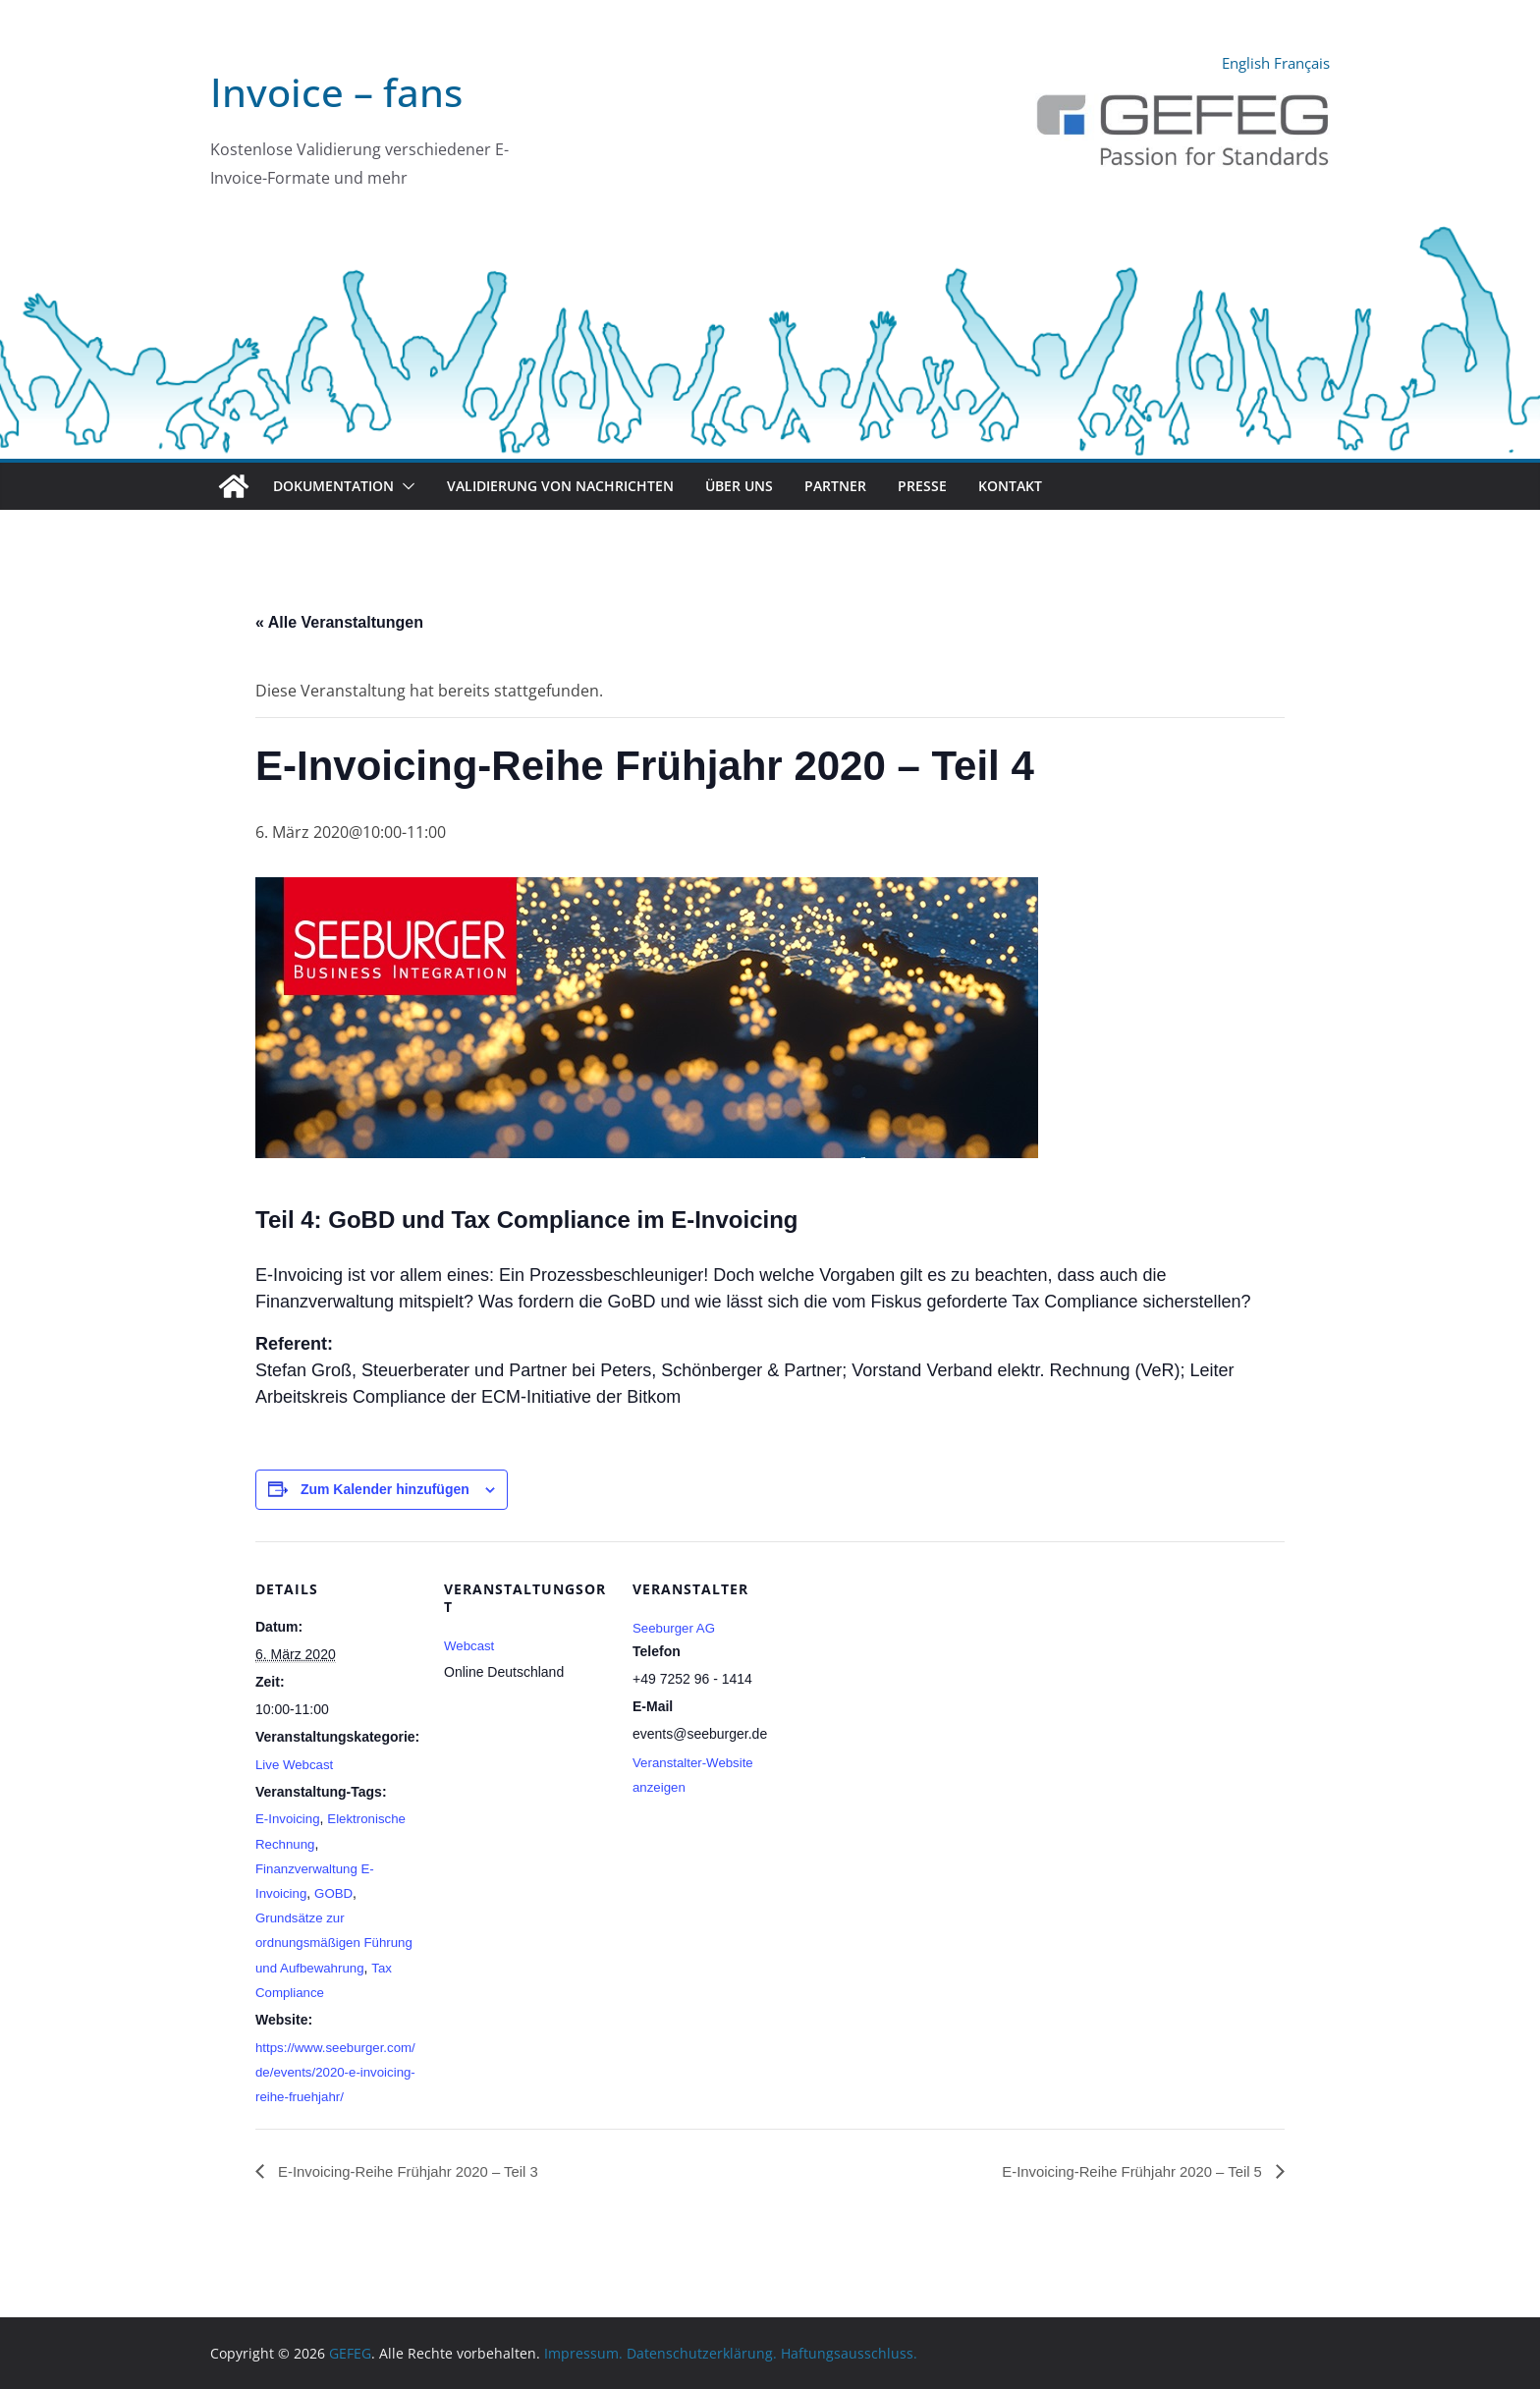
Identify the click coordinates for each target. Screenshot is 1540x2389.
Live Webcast (296, 1764)
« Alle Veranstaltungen (339, 622)
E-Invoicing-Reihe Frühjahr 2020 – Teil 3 (416, 2196)
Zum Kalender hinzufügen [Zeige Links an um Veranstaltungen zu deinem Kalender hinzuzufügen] (385, 1489)
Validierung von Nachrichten (560, 485)
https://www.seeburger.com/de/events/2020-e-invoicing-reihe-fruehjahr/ (332, 2096)
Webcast (470, 1645)
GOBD (337, 1893)
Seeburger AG (676, 1628)
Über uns (739, 485)
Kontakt (1010, 485)
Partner (835, 485)
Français (1299, 63)
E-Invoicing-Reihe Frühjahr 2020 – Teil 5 (1123, 2196)
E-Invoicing (289, 1818)
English (1237, 63)
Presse (922, 485)
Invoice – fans (336, 92)
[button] (404, 486)
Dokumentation (333, 485)
